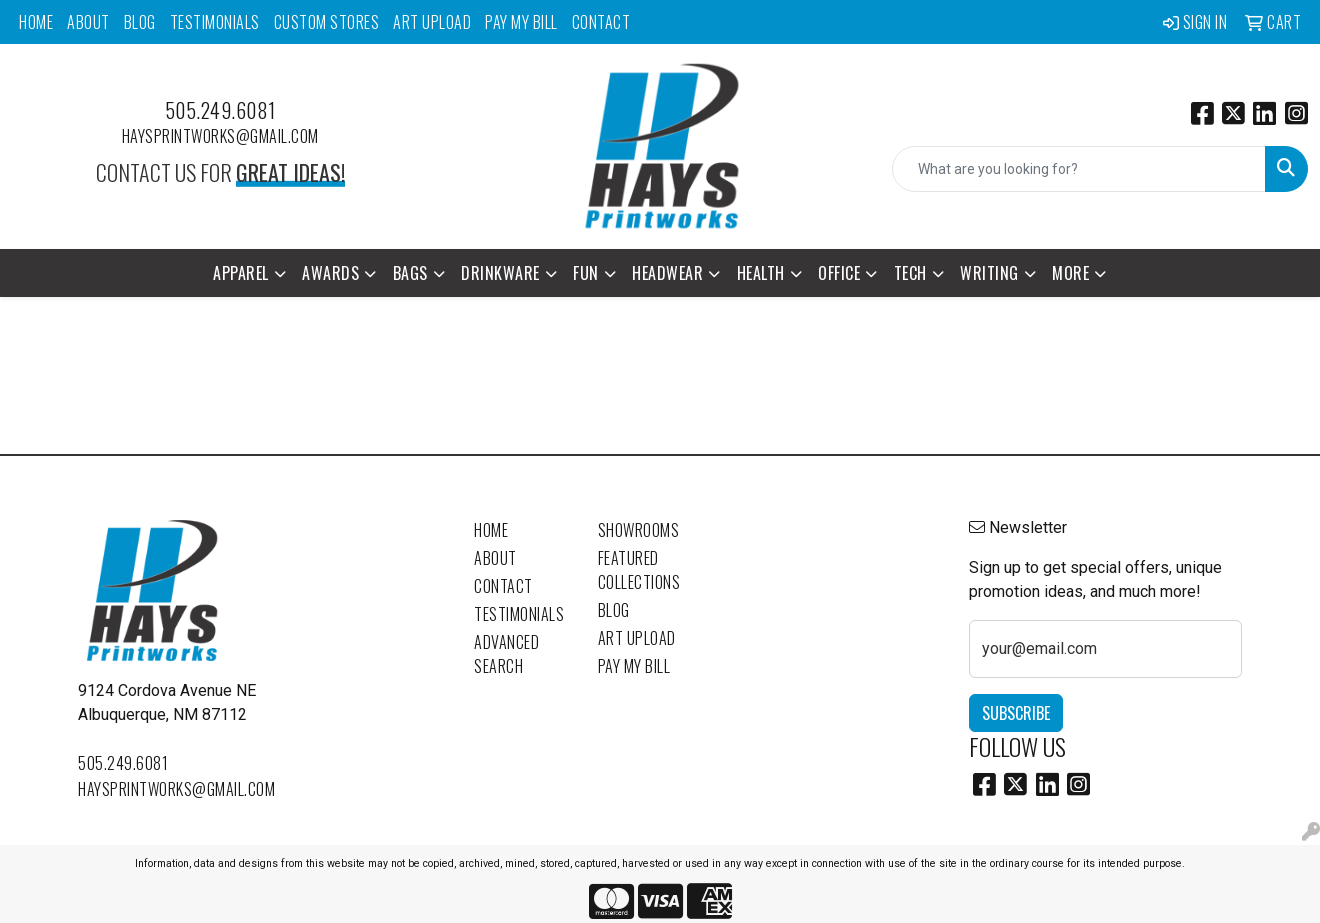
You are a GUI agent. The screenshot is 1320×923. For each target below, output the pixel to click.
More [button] (1070, 273)
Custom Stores (327, 22)
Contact (601, 22)
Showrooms (639, 530)
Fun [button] (586, 273)
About (88, 22)
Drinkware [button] (500, 273)
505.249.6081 (220, 110)
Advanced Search (506, 654)
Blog (140, 22)
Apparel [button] (241, 273)
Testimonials (215, 22)
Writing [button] (989, 273)
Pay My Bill (521, 22)
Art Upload (432, 22)
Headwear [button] (667, 273)
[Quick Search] (1079, 169)
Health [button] (761, 273)
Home (36, 22)
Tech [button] (910, 273)
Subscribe (1016, 713)
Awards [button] (330, 273)
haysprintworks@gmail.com (220, 136)
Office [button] (839, 273)
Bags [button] (410, 273)
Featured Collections (639, 570)
